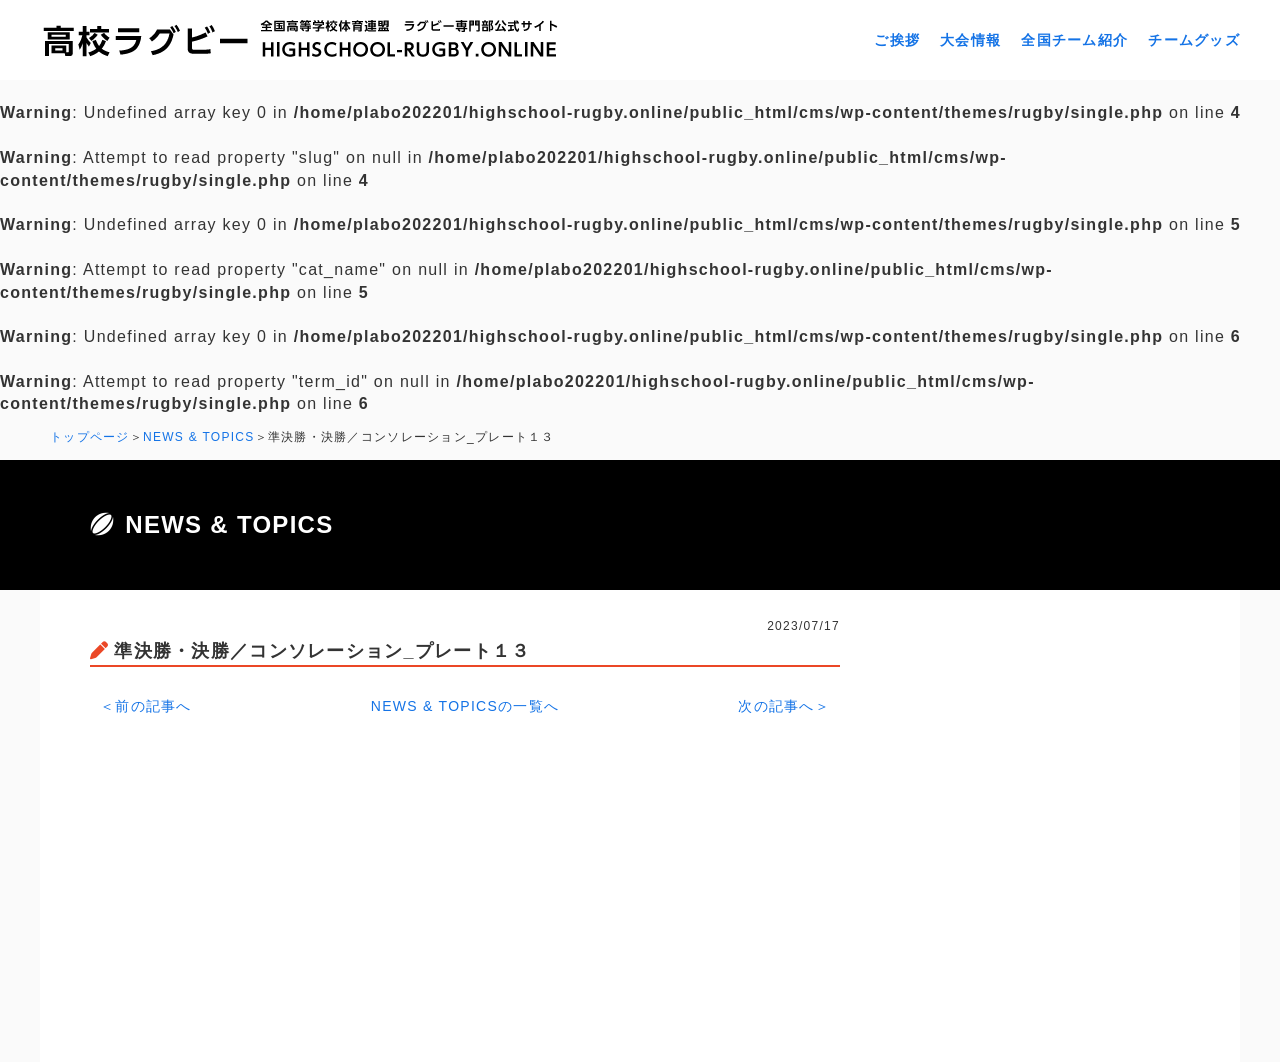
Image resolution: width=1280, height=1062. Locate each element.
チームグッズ (1194, 40)
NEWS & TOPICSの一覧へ (465, 706)
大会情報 (970, 40)
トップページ (90, 437)
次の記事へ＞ (784, 706)
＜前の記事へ (146, 706)
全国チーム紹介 (1074, 40)
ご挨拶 (897, 40)
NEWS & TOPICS (199, 437)
